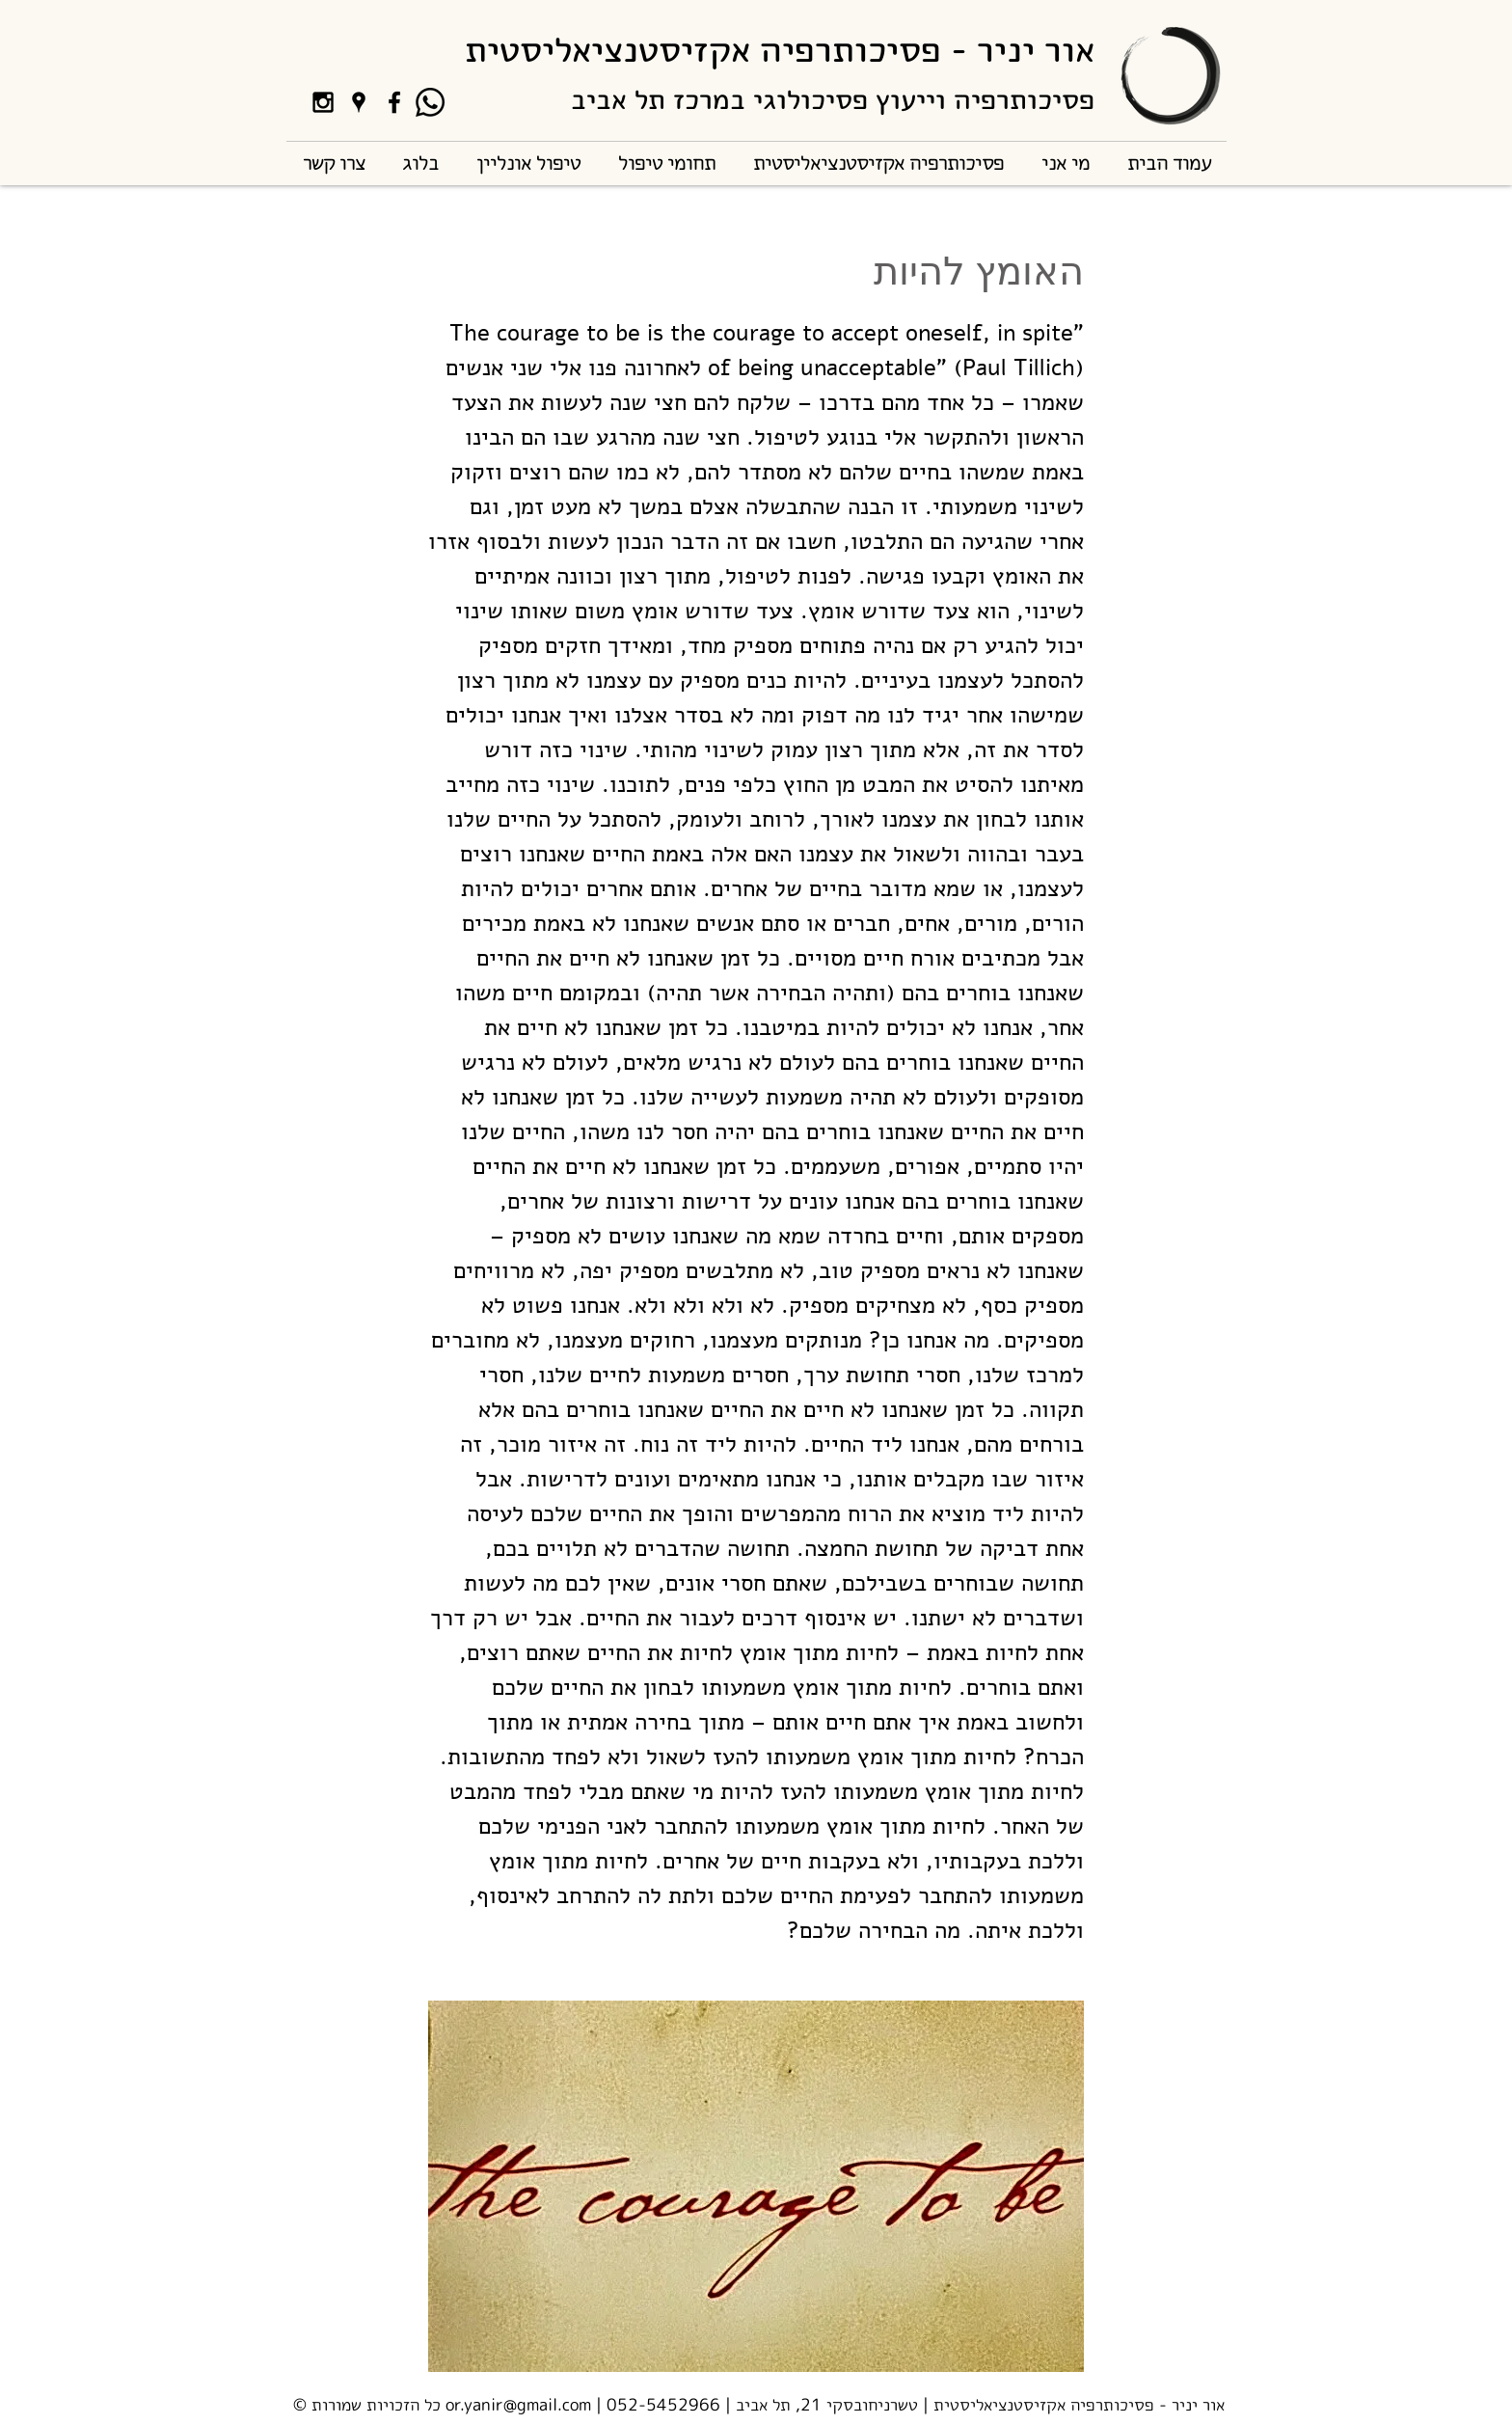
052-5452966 (663, 2404)
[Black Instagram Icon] (323, 102)
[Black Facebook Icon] (394, 102)
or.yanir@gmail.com (518, 2404)
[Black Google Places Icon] (358, 102)
